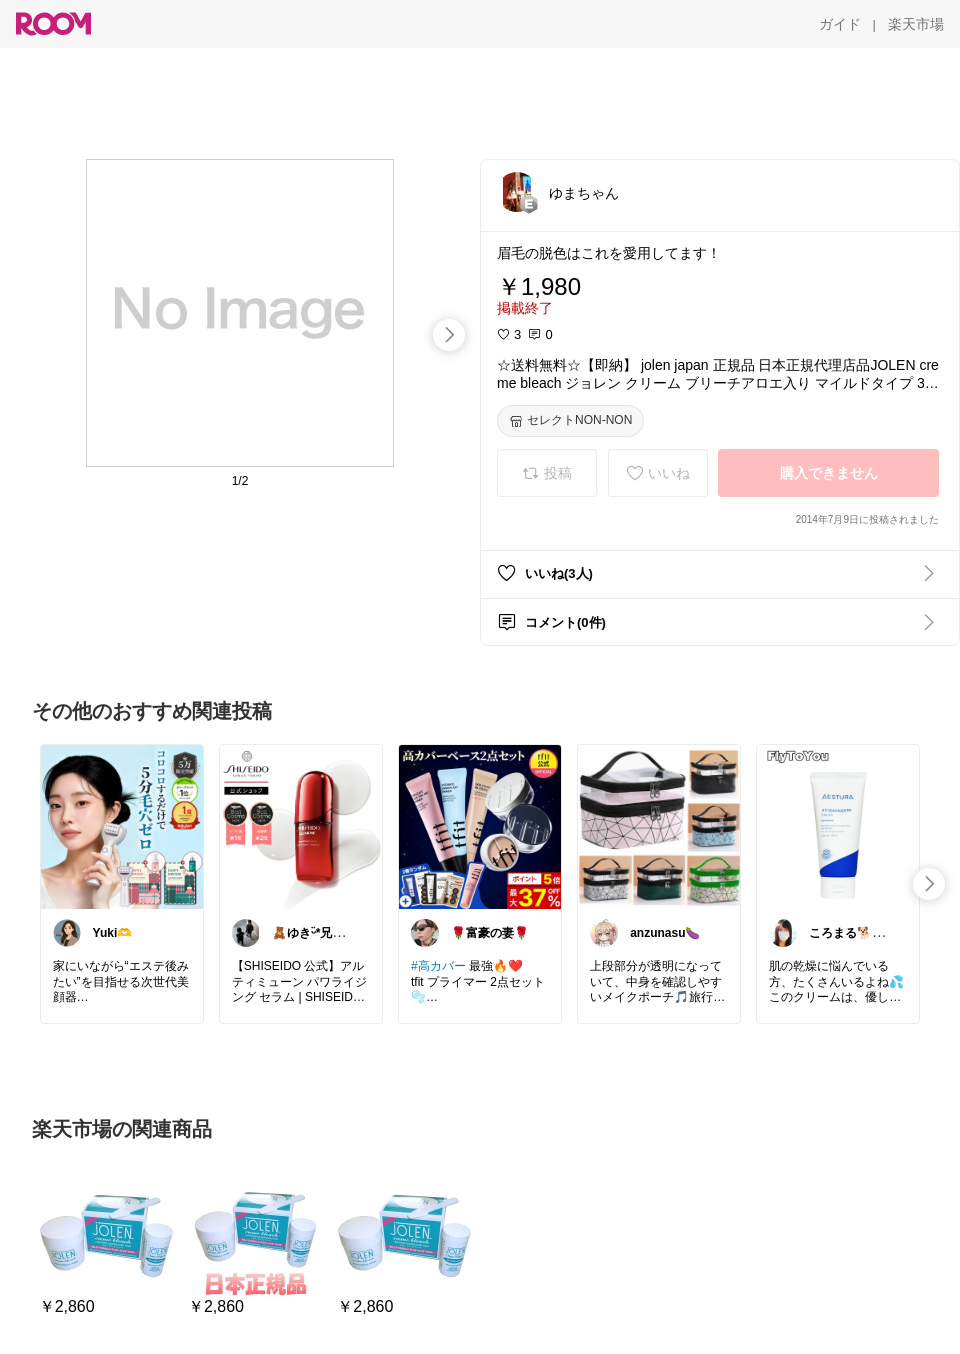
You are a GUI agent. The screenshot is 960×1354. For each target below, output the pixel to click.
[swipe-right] (449, 335)
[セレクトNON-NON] (570, 421)
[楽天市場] (916, 24)
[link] (122, 826)
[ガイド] (840, 24)
